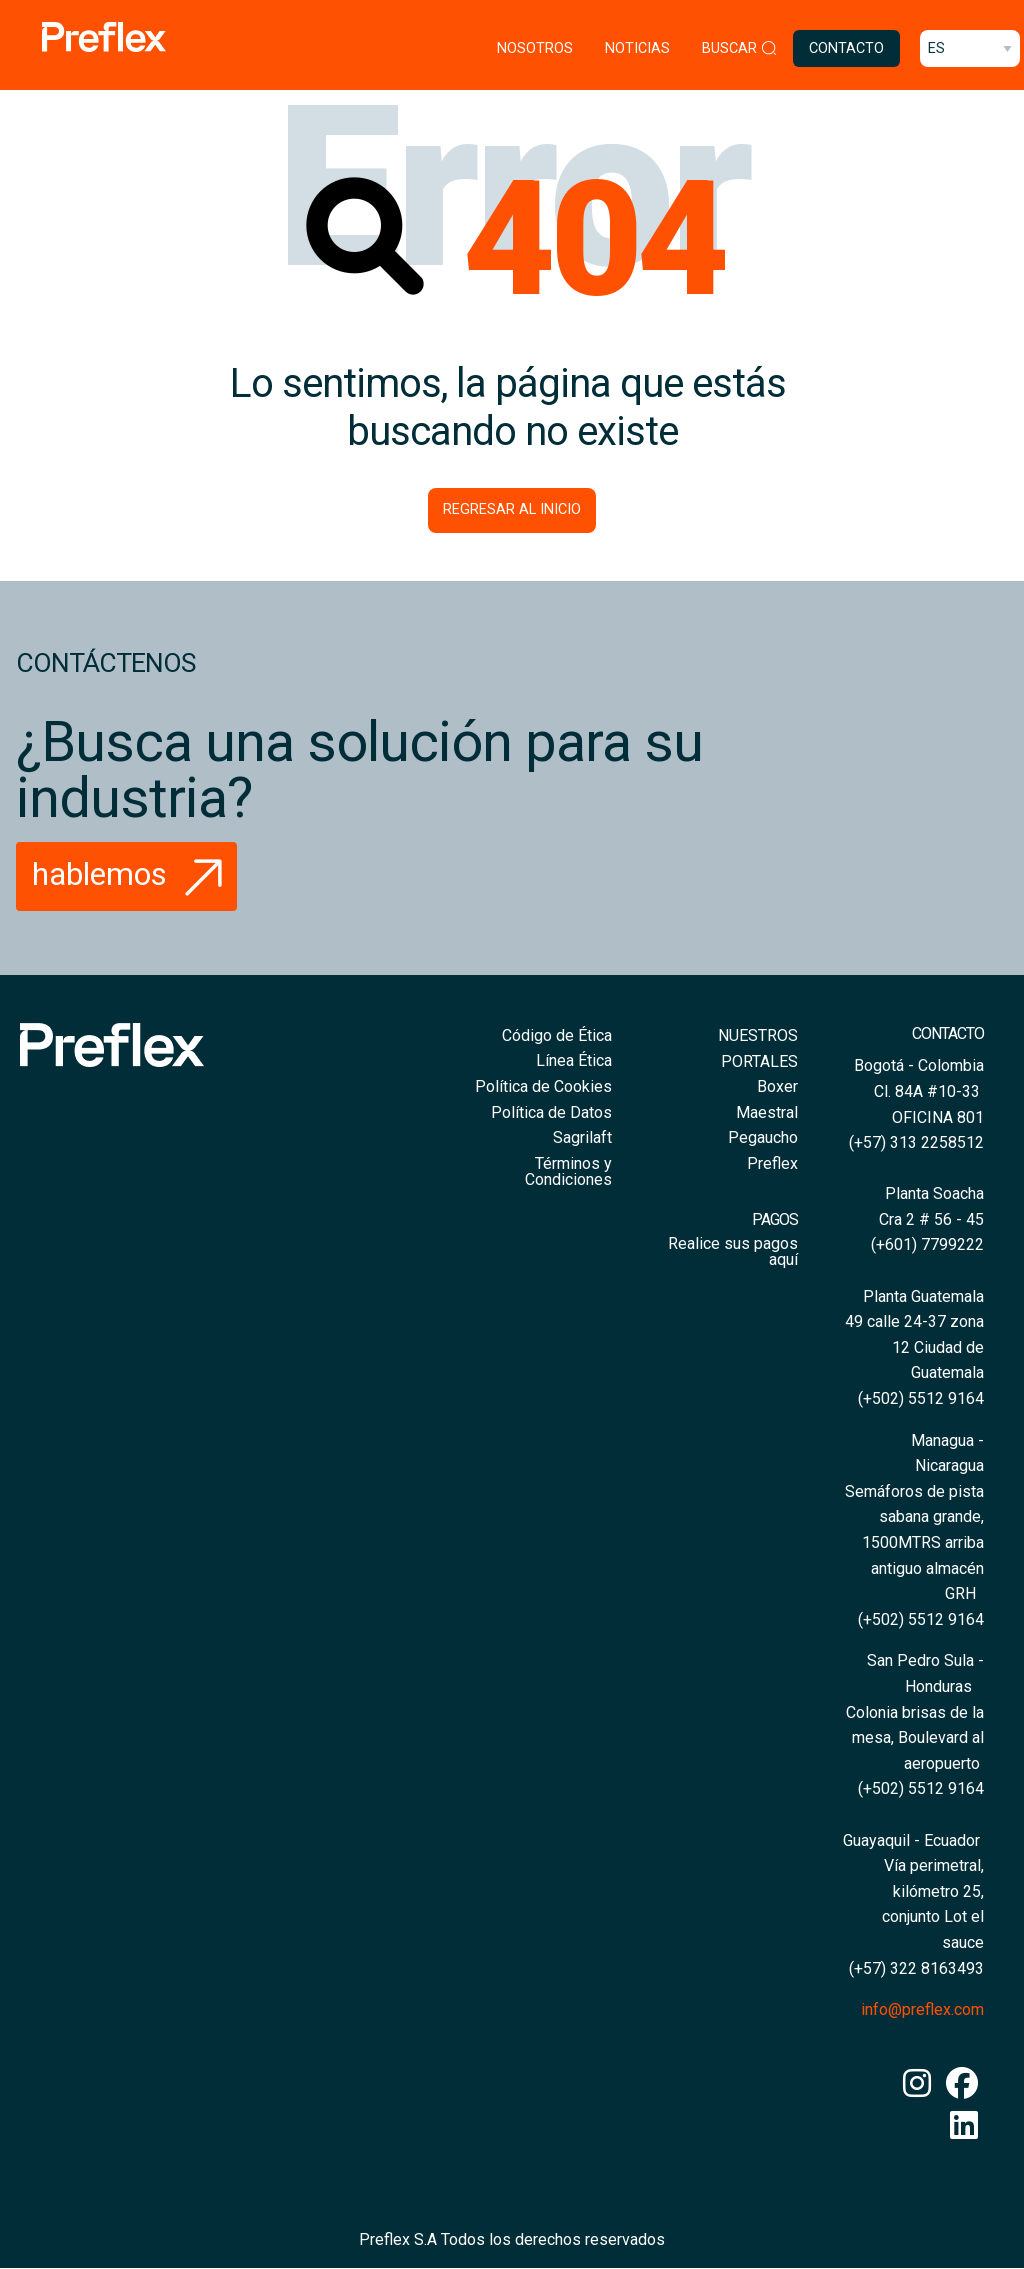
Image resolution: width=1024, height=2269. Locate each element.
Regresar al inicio (512, 509)
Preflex (772, 1163)
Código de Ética (557, 1035)
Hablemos (132, 874)
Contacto (846, 48)
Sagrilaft (582, 1137)
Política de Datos (551, 1112)
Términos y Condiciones (568, 1171)
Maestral (767, 1112)
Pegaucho (763, 1137)
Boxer (777, 1086)
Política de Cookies (543, 1086)
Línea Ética (574, 1060)
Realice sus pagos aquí (733, 1251)
